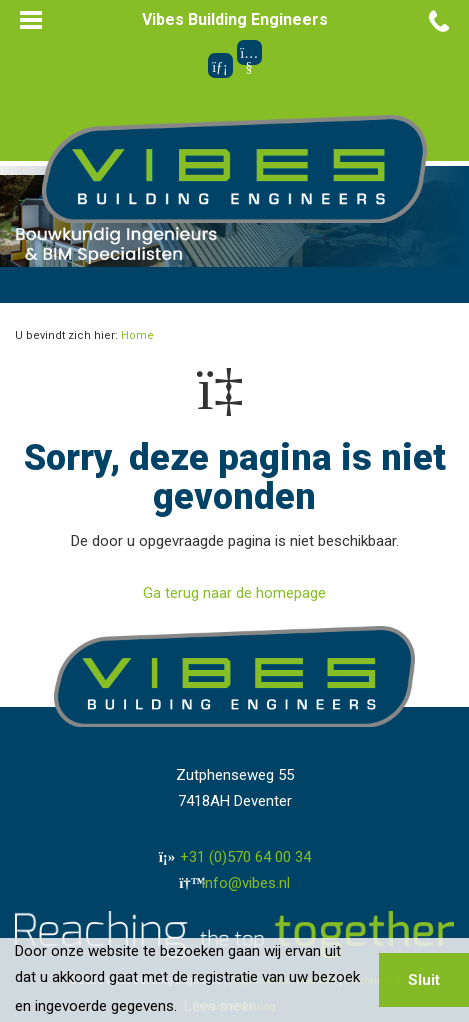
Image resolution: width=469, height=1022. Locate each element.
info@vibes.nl (246, 883)
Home (137, 335)
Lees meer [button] (219, 1006)
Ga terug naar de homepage (234, 593)
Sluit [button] (424, 980)
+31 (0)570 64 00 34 (245, 857)
